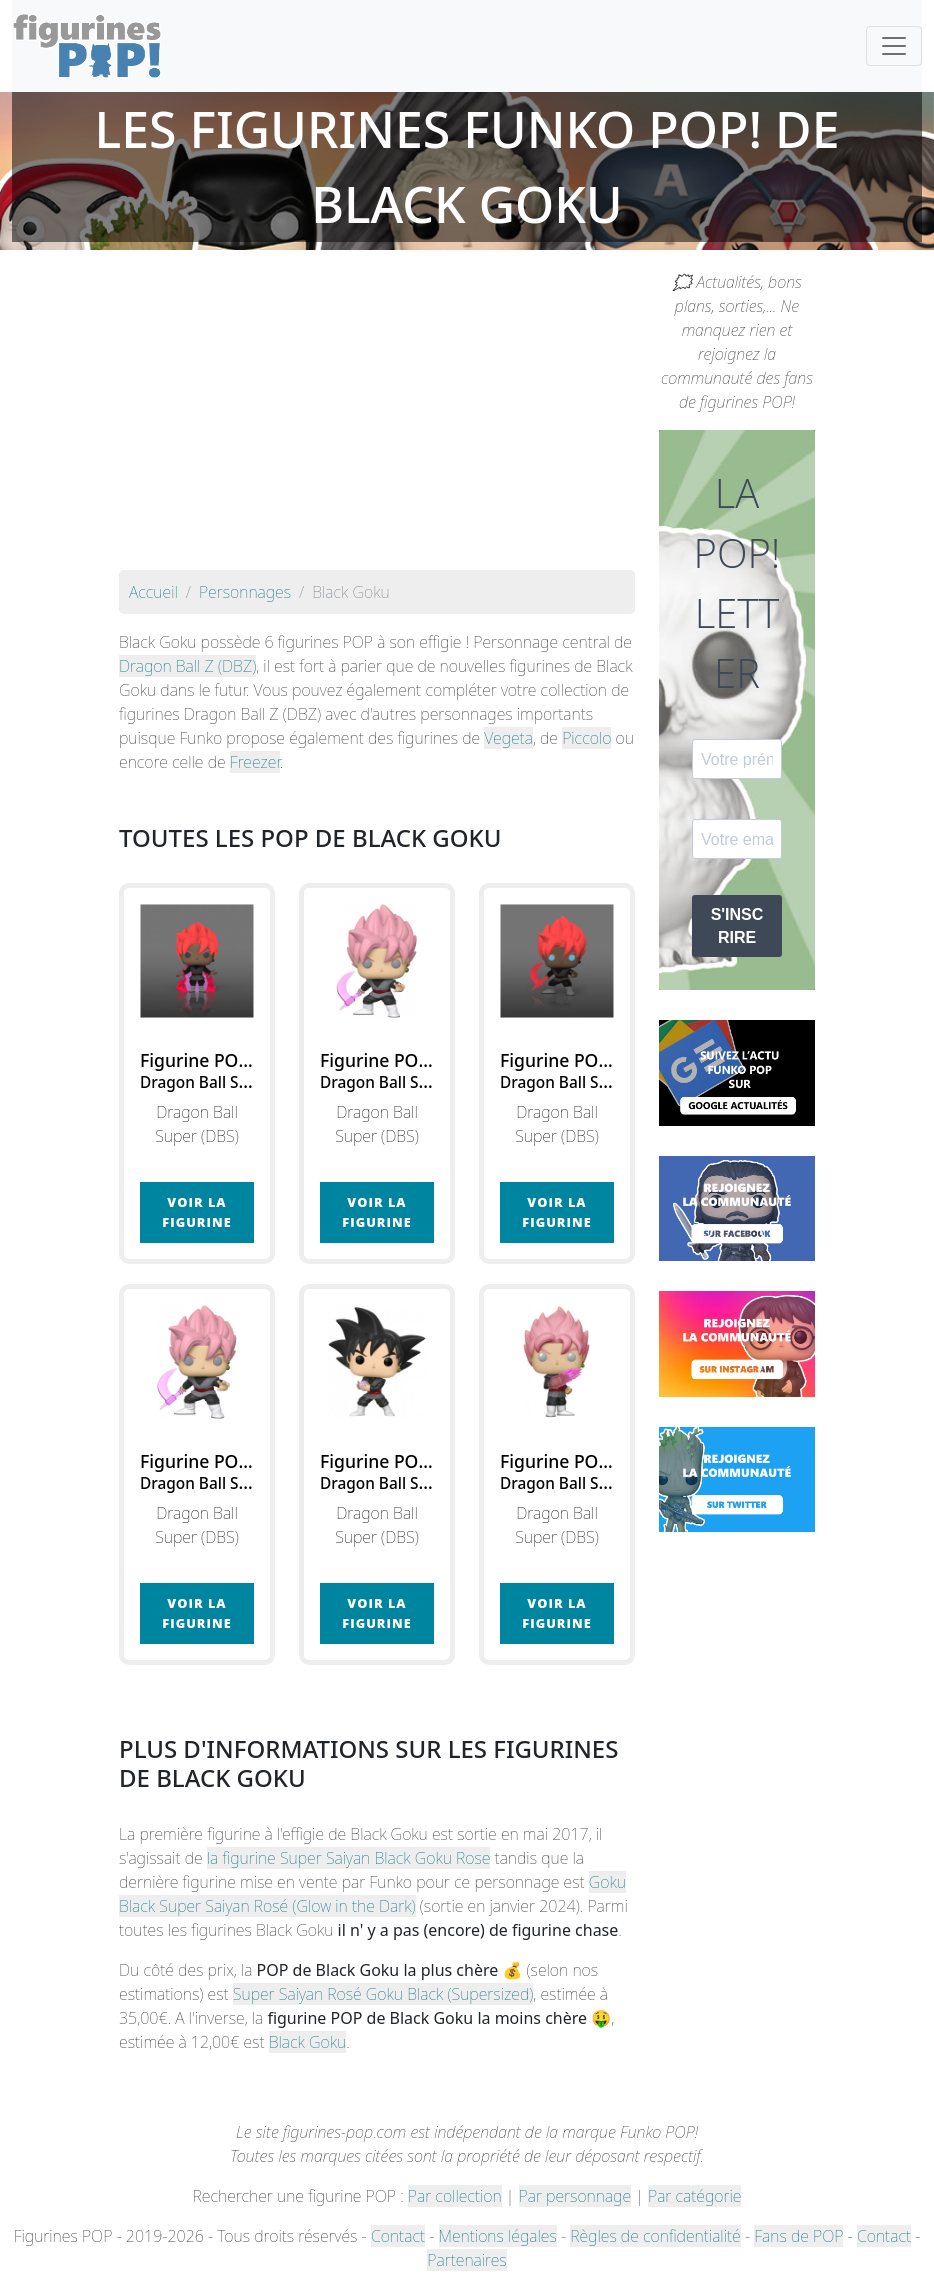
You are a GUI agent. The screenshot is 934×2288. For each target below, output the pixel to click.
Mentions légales (498, 2236)
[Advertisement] (377, 420)
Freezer (255, 762)
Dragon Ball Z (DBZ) (187, 666)
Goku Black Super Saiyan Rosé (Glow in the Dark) (372, 1894)
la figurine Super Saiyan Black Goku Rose (349, 1858)
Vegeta (508, 738)
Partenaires (466, 2260)
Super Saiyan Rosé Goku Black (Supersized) (383, 1994)
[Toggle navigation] (894, 46)
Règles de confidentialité (655, 2236)
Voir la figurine (196, 1211)
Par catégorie (694, 2196)
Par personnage (575, 2196)
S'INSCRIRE (737, 926)
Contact (398, 2236)
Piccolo (586, 738)
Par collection (455, 2196)
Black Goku (307, 2042)
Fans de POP (798, 2236)
